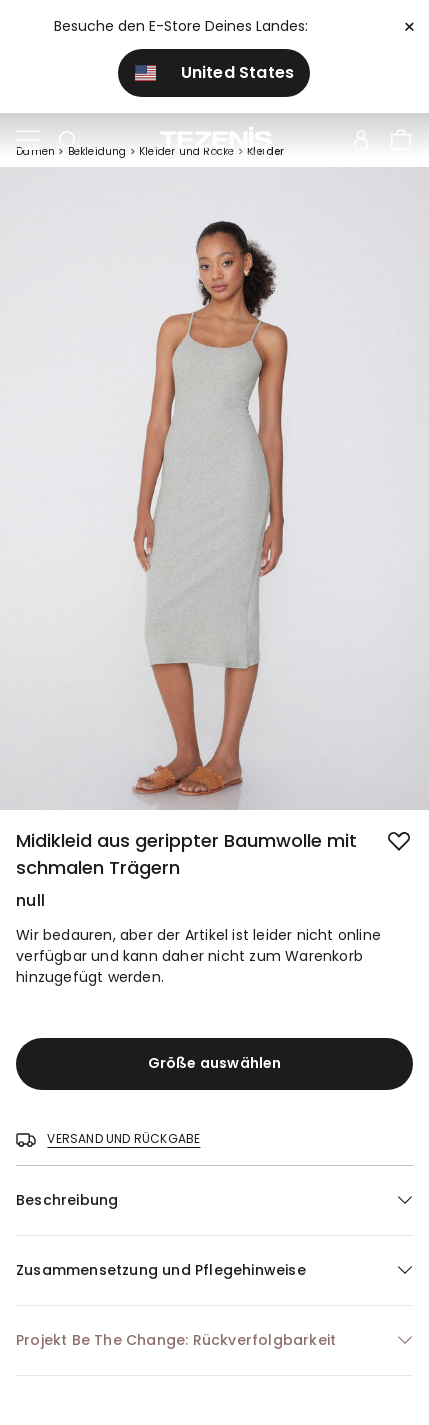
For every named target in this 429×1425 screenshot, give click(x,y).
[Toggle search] (68, 141)
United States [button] (215, 72)
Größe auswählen (215, 1063)
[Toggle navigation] (28, 141)
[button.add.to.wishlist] (401, 843)
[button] (214, 1200)
